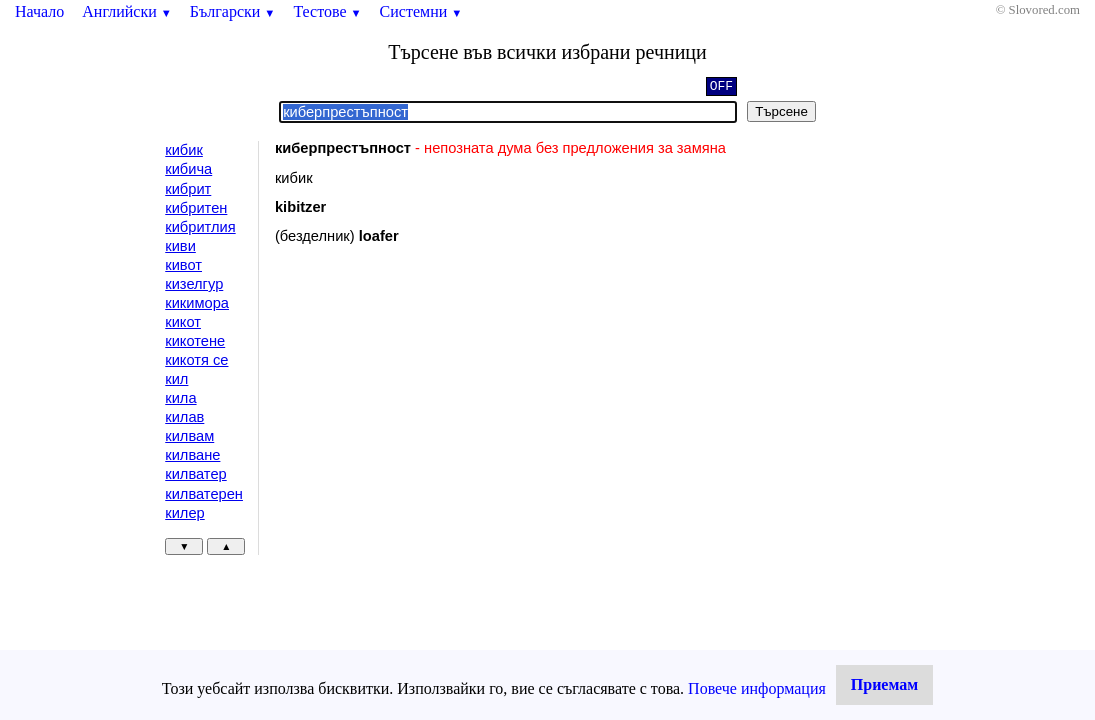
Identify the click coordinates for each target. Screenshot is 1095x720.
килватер (195, 474)
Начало (39, 11)
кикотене (195, 341)
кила (180, 398)
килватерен (204, 494)
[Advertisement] (444, 424)
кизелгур (194, 284)
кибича (188, 169)
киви (180, 246)
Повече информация (757, 688)
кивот (183, 265)
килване (192, 455)
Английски (127, 11)
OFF (721, 88)
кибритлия (200, 227)
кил (176, 379)
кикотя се (196, 360)
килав (184, 417)
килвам (189, 436)
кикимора (197, 303)
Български (233, 11)
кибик (184, 150)
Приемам (884, 684)
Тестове (327, 11)
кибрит (188, 189)
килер (184, 513)
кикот (183, 322)
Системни (421, 11)
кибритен (196, 208)
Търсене (781, 111)
